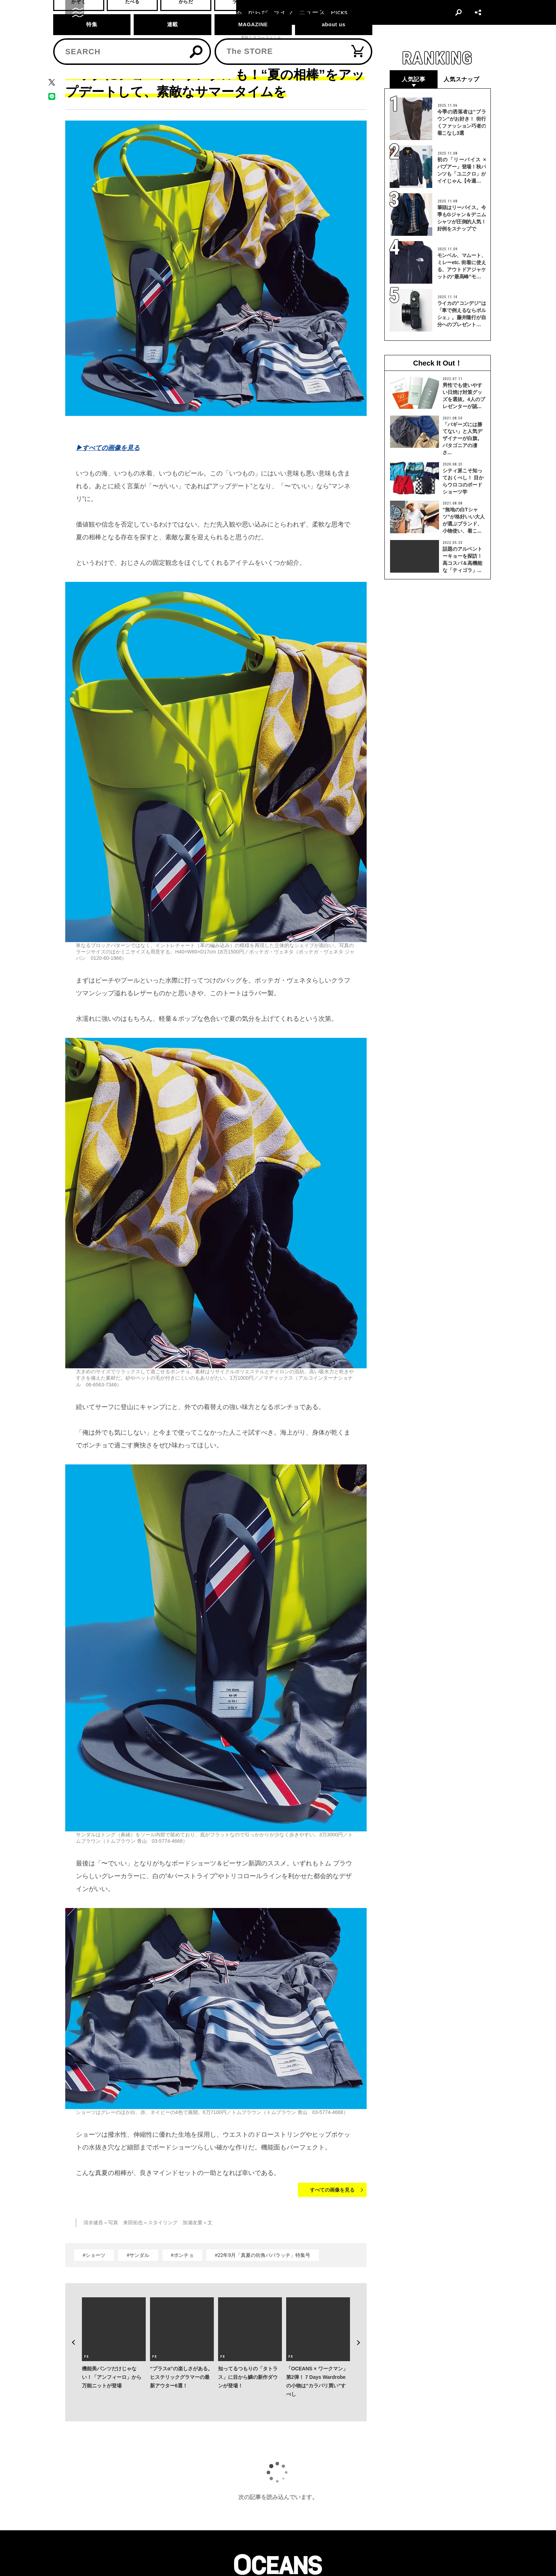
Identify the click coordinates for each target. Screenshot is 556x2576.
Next (361, 2332)
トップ (71, 38)
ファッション (99, 38)
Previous (71, 2332)
